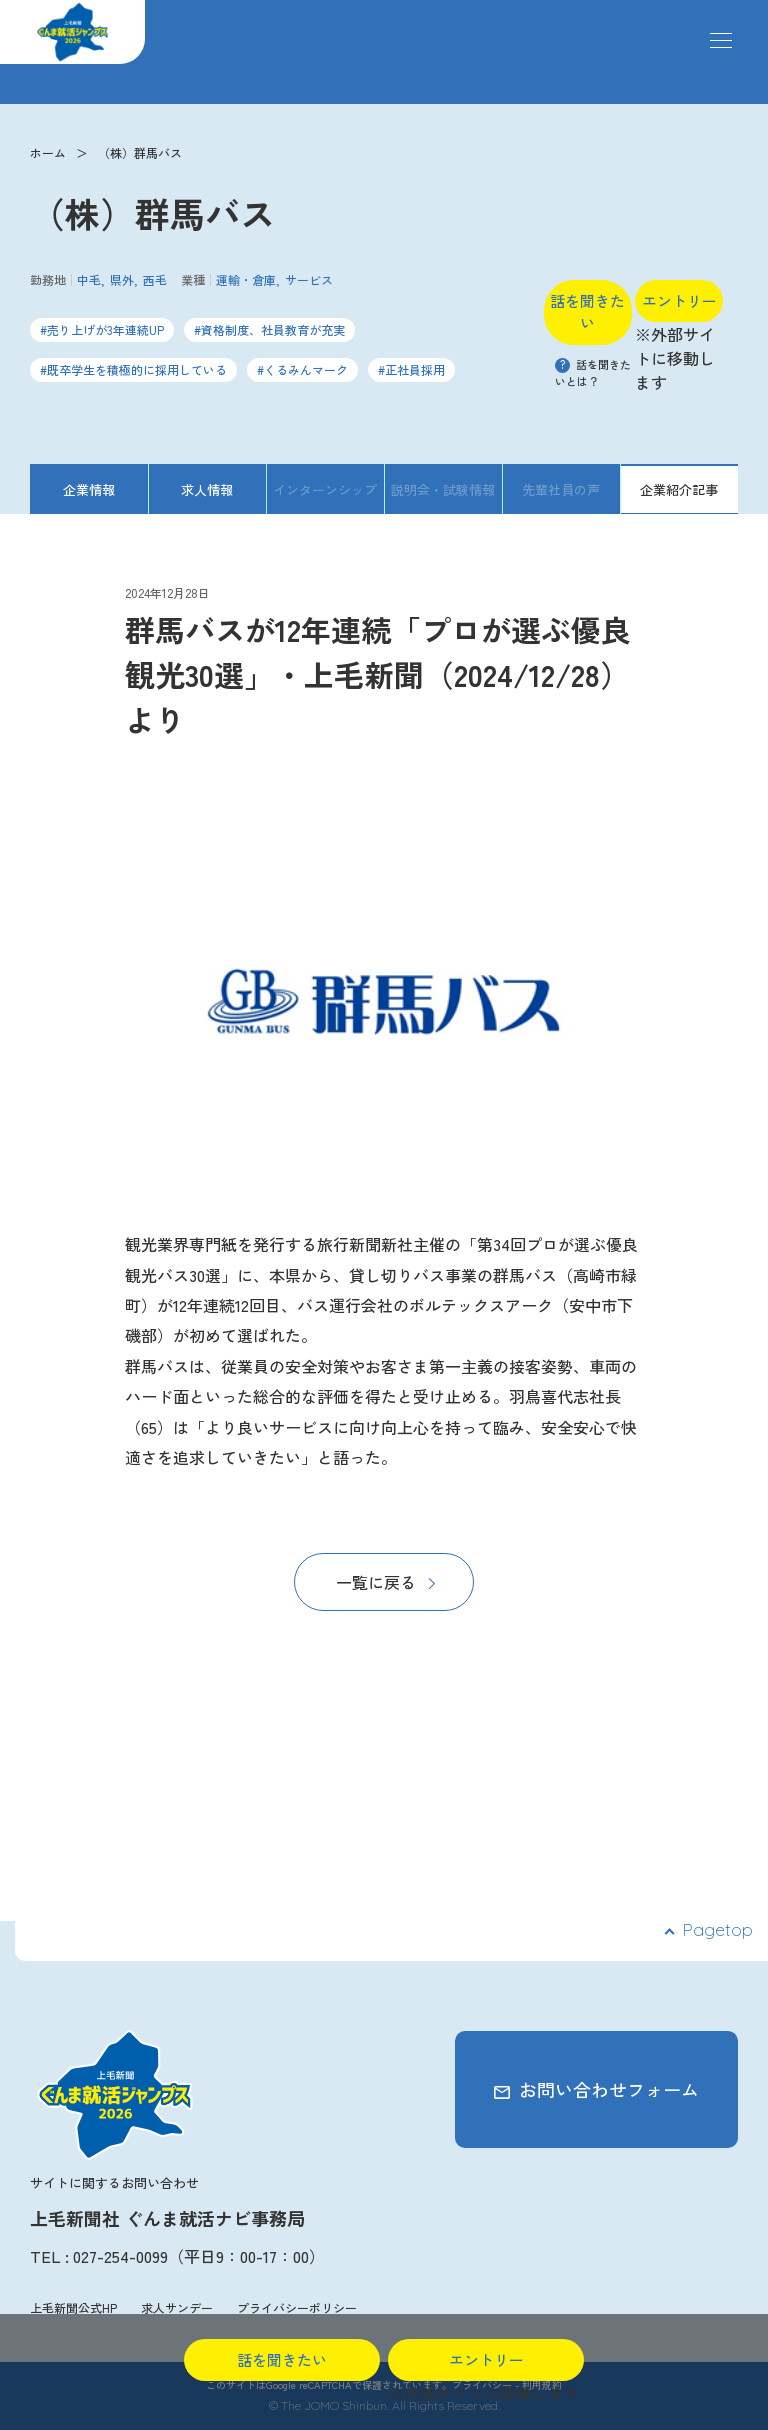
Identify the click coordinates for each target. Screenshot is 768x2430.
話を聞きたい (587, 312)
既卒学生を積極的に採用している (137, 369)
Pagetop (717, 1929)
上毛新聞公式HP (73, 2307)
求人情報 (207, 489)
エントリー (679, 300)
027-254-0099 (120, 2256)
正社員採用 (415, 369)
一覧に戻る (376, 1582)
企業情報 (89, 489)
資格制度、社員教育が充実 (273, 329)
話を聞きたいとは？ (593, 372)
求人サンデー (177, 2307)
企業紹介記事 (679, 489)
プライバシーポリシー (297, 2307)
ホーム (48, 152)
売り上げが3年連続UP (105, 329)
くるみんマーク (306, 369)
